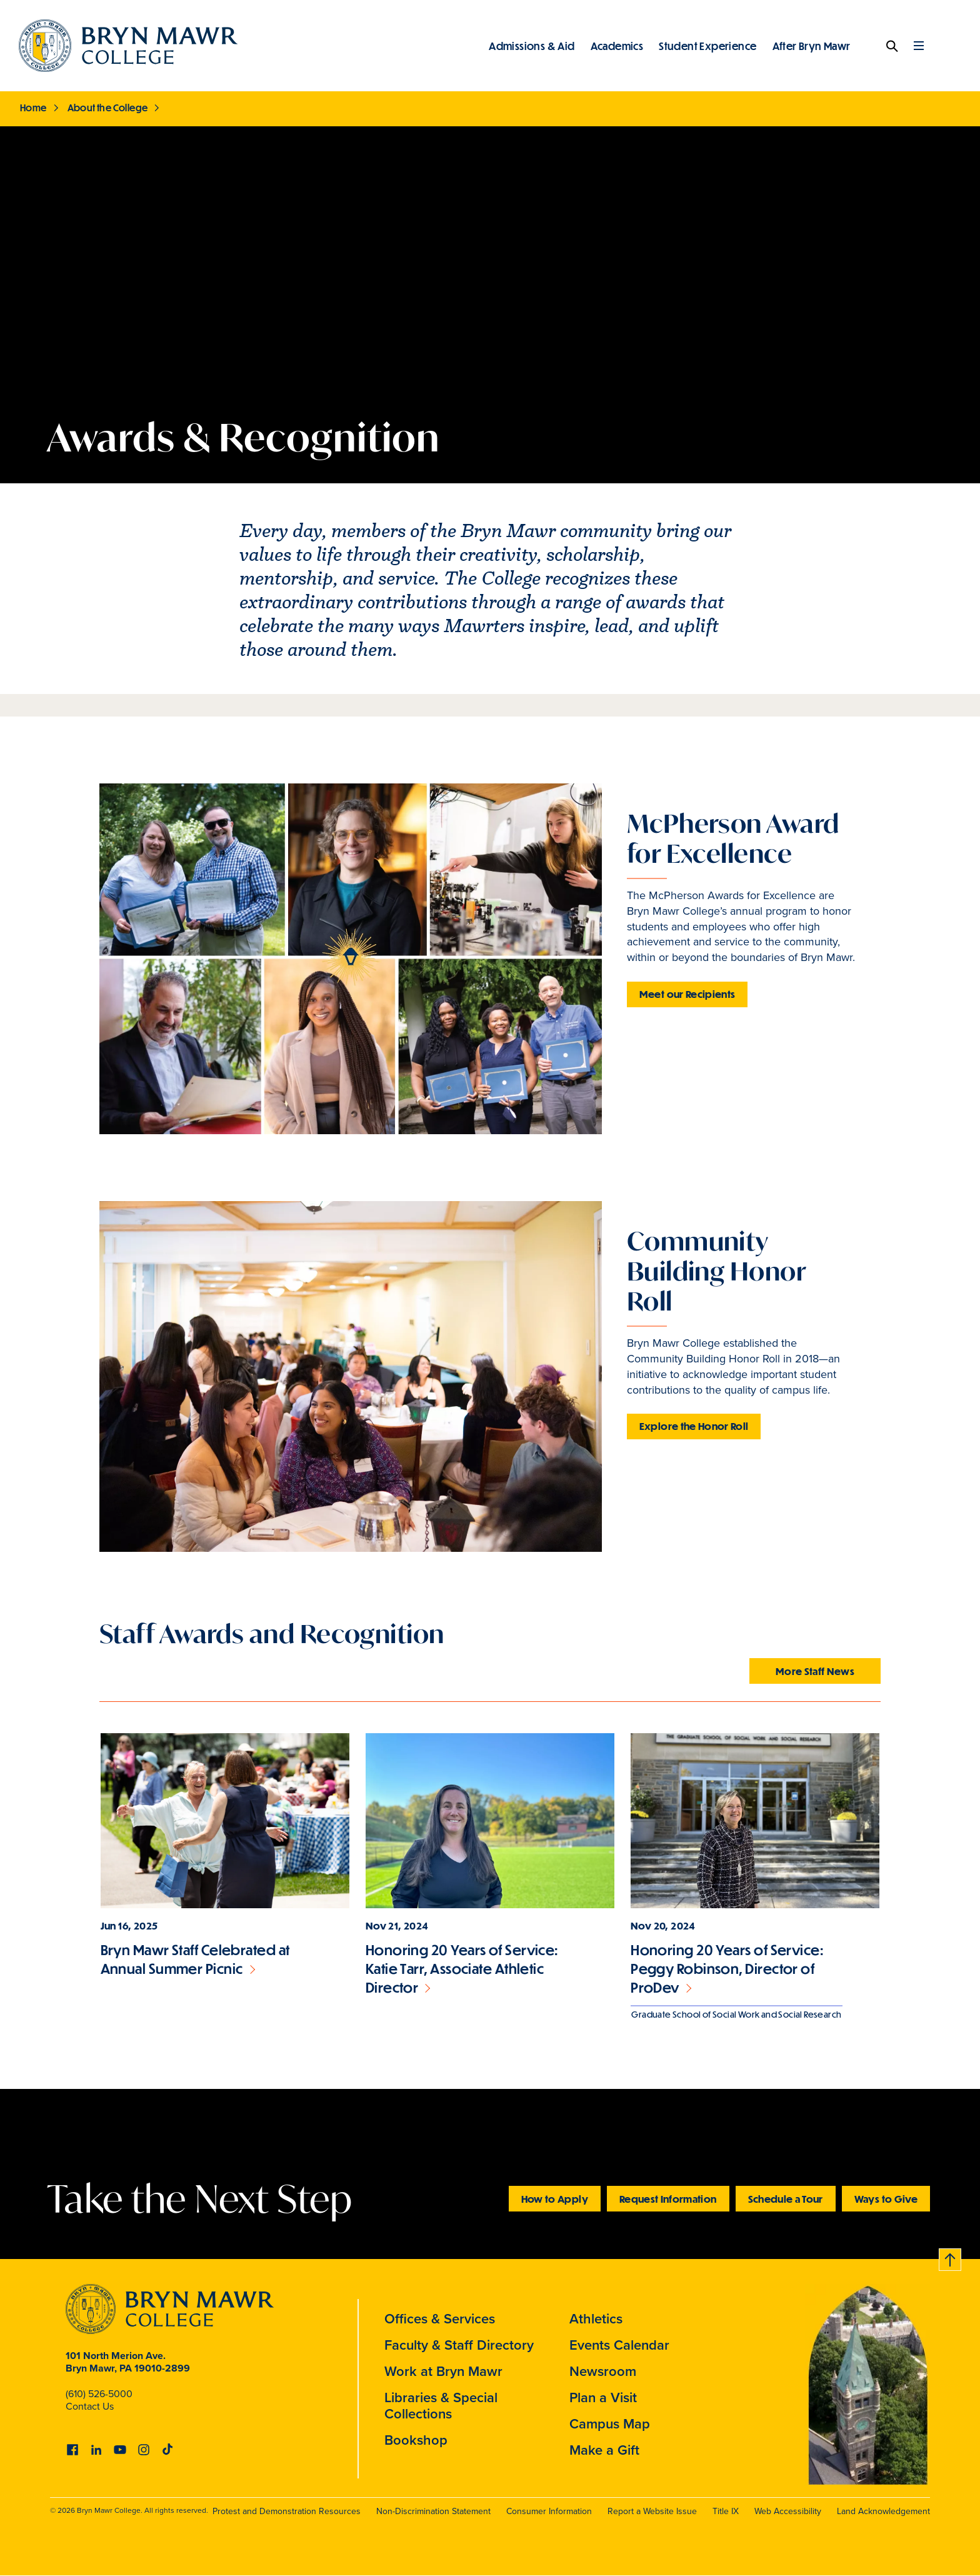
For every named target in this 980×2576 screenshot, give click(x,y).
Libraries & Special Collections (441, 2405)
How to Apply (554, 2199)
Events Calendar (619, 2345)
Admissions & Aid (531, 45)
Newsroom (602, 2371)
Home (33, 107)
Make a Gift (604, 2450)
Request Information (668, 2199)
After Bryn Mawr (811, 45)
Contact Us (90, 2406)
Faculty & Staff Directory (459, 2345)
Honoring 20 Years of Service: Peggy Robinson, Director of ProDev (727, 1968)
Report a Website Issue (652, 2511)
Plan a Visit (603, 2397)
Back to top (950, 2257)
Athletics (595, 2318)
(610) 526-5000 (99, 2394)
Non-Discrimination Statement (433, 2511)
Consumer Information (549, 2511)
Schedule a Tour (785, 2199)
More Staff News (815, 1671)
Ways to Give (886, 2199)
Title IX (725, 2511)
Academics (617, 45)
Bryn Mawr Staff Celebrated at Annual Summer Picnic (195, 1959)
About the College (108, 107)
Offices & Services (439, 2318)
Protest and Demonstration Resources (286, 2511)
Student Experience (707, 45)
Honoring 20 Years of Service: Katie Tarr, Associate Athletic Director (462, 1968)
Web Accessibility (787, 2511)
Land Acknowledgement (883, 2511)
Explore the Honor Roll (694, 1426)
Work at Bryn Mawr (443, 2371)
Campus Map (609, 2423)
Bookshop (416, 2440)
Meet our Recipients (687, 994)
